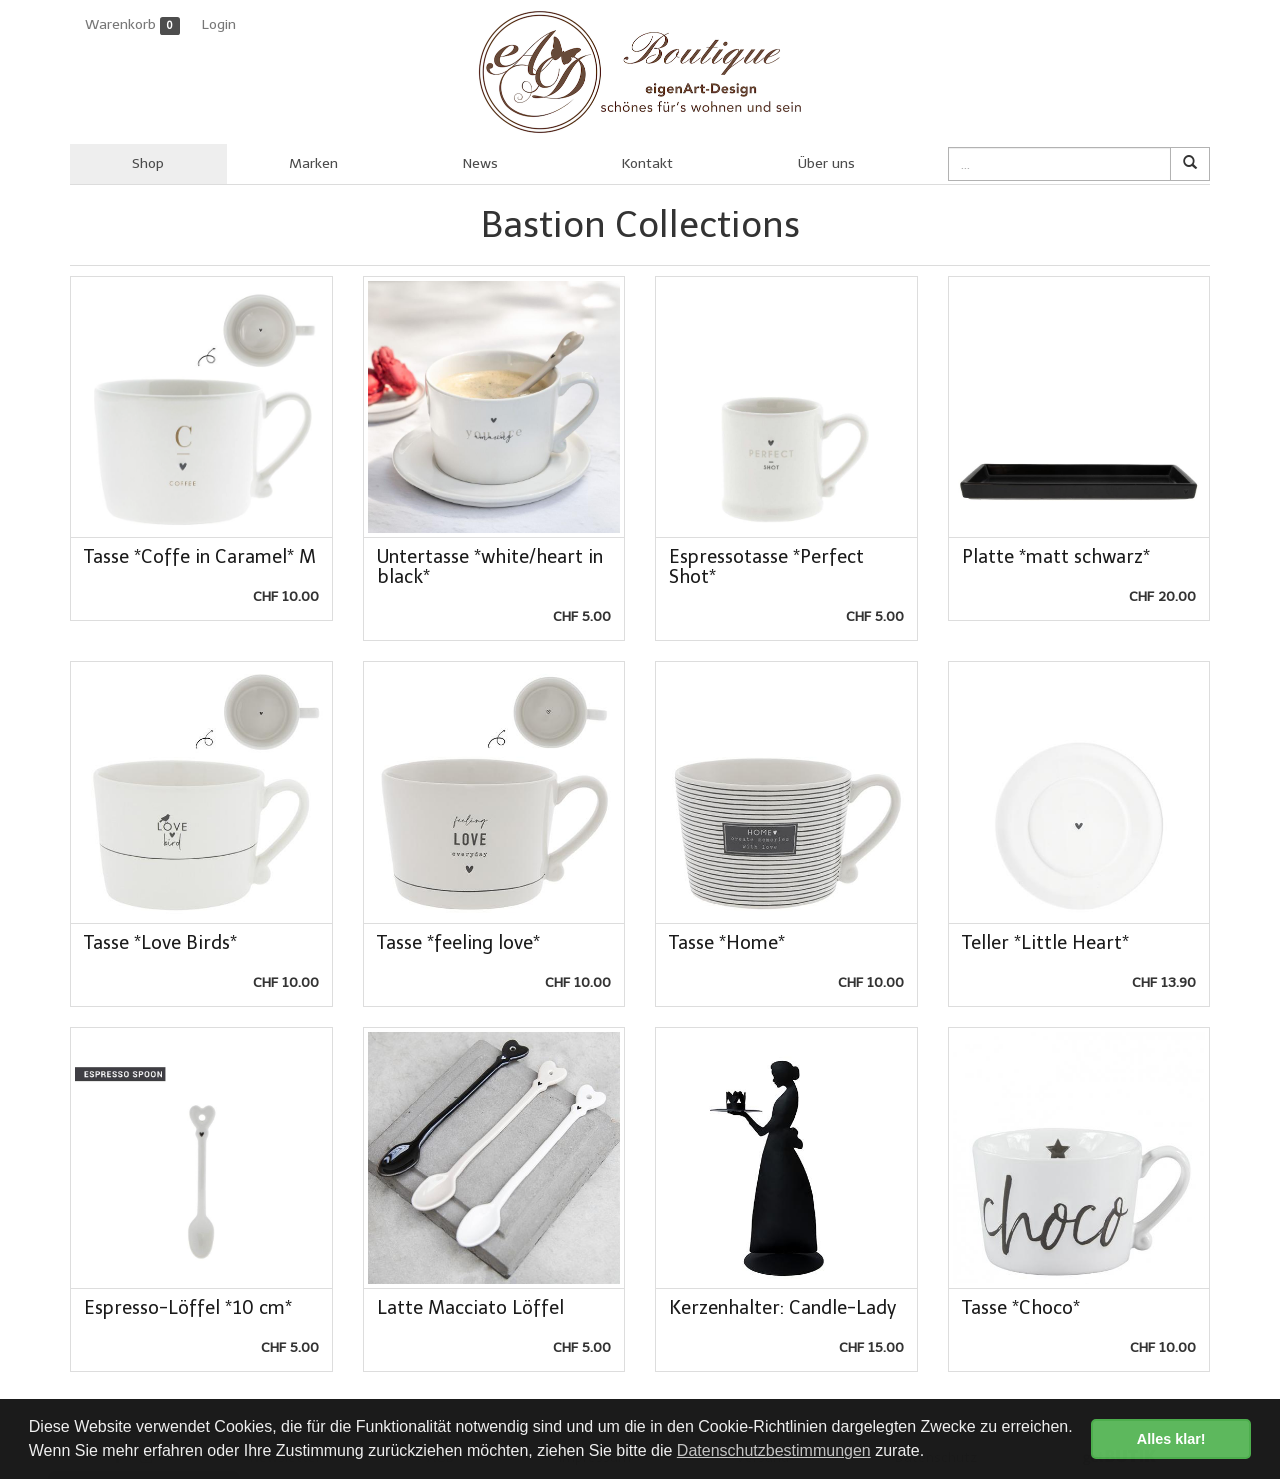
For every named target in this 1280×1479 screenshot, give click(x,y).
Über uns (826, 163)
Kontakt (647, 163)
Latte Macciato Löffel (470, 1308)
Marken (313, 163)
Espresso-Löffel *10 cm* (188, 1308)
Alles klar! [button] (1171, 1439)
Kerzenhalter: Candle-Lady (782, 1308)
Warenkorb (132, 25)
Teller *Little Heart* (1045, 943)
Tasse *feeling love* (458, 943)
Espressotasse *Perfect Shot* (766, 567)
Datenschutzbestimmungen (774, 1450)
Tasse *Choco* (1021, 1308)
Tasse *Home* (727, 943)
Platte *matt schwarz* (1056, 557)
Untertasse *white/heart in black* (490, 567)
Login (219, 24)
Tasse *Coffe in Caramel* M (200, 557)
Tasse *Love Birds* (160, 943)
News (480, 163)
